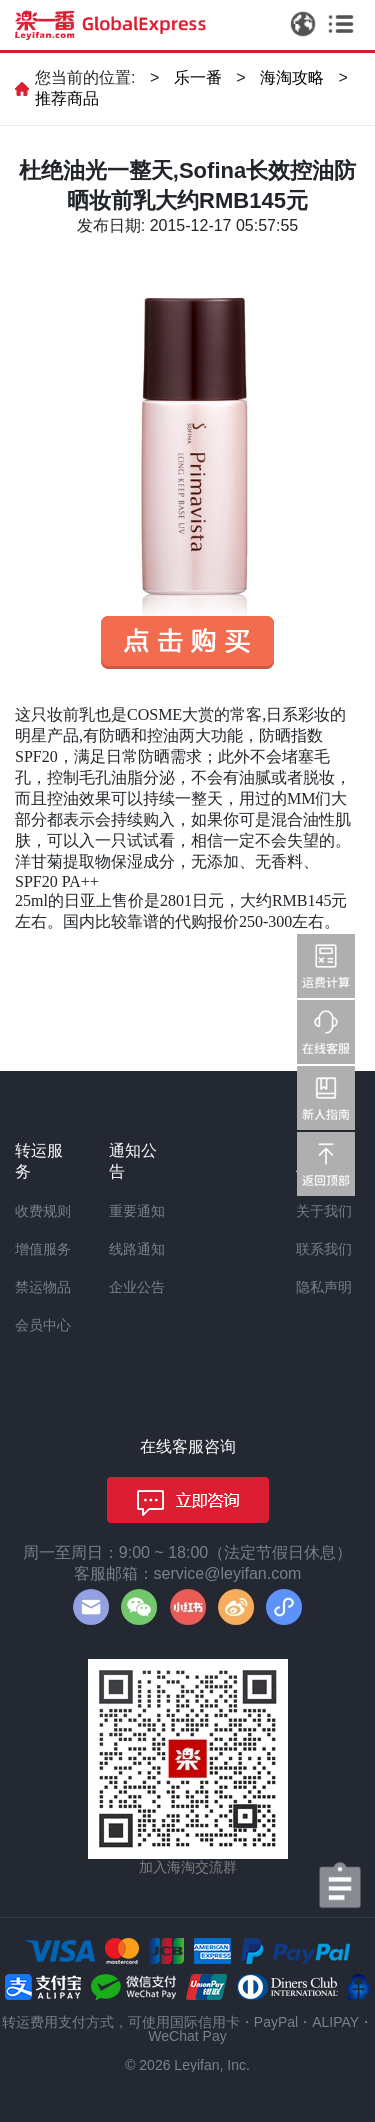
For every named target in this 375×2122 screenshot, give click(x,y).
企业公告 (137, 1287)
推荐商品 (67, 98)
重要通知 (137, 1211)
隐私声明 (324, 1287)
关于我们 (324, 1211)
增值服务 (43, 1249)
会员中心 (43, 1325)
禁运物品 (43, 1287)
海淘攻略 (292, 77)
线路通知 (137, 1249)
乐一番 (198, 77)
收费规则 (43, 1211)
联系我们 (324, 1249)
